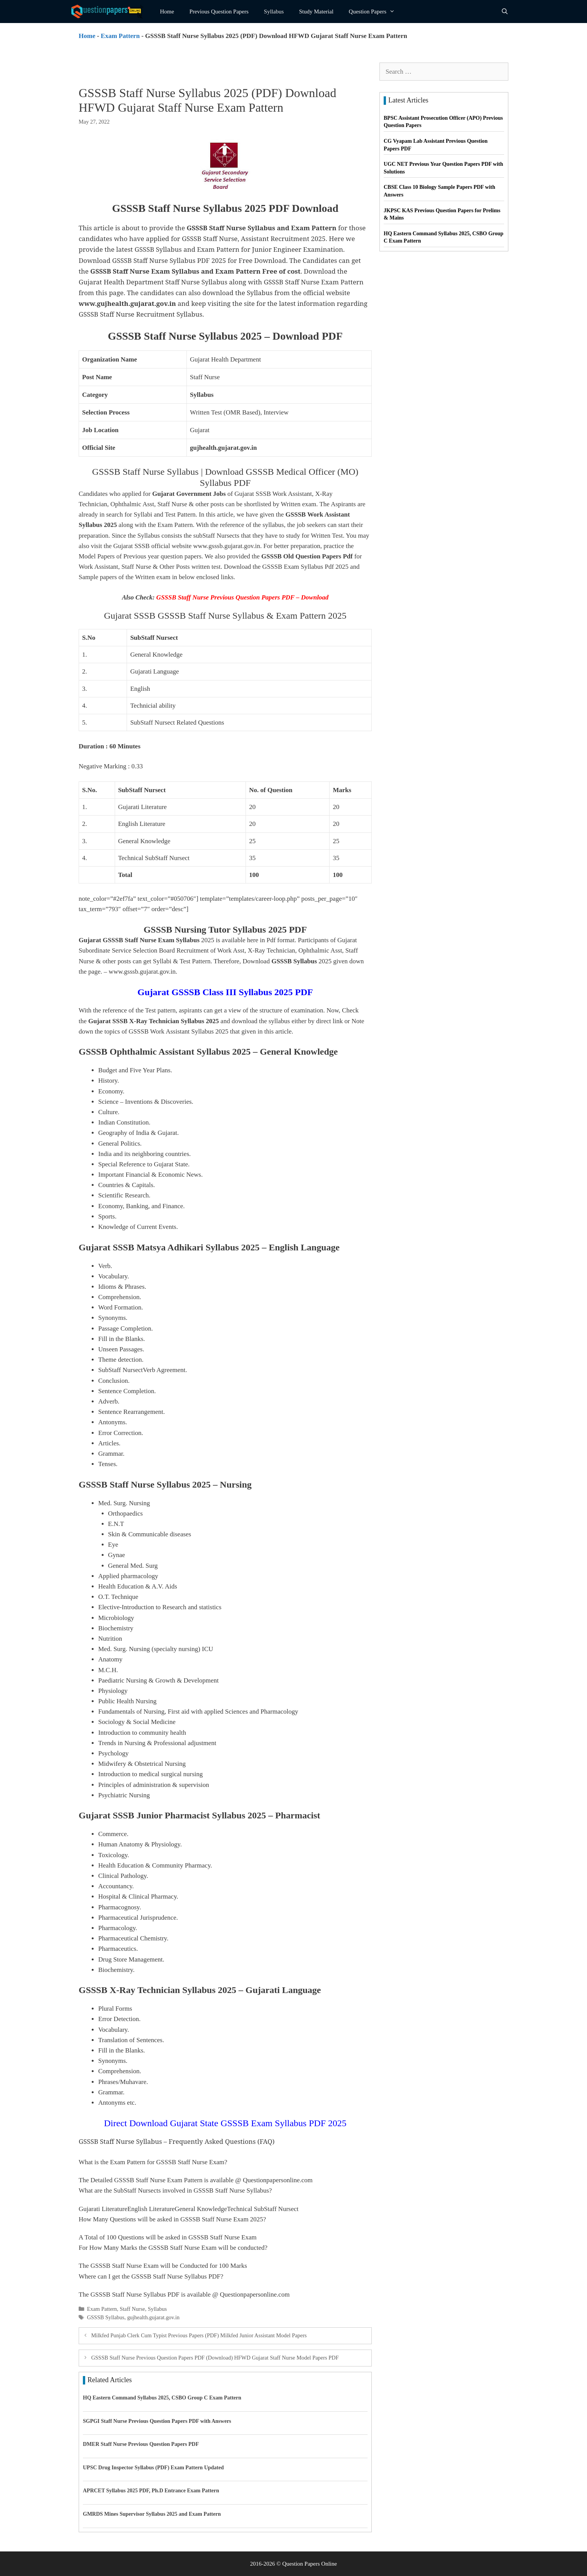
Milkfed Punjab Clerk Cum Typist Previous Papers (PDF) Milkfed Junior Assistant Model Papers (199, 2335)
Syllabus (274, 11)
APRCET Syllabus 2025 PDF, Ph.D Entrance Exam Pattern (151, 2490)
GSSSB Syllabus (106, 2317)
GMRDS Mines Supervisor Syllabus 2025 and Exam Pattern (152, 2514)
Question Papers (375, 11)
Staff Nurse (132, 2309)
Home (167, 11)
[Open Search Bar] (504, 11)
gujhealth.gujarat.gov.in (153, 2317)
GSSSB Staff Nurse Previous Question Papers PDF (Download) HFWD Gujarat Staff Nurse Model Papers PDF (215, 2358)
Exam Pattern (120, 36)
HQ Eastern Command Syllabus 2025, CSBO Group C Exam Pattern (162, 2398)
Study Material (316, 11)
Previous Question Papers (219, 11)
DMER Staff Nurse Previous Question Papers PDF (141, 2444)
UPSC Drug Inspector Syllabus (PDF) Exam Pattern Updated (153, 2467)
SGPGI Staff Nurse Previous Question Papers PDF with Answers (157, 2421)
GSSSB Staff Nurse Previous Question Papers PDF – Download (242, 597)
